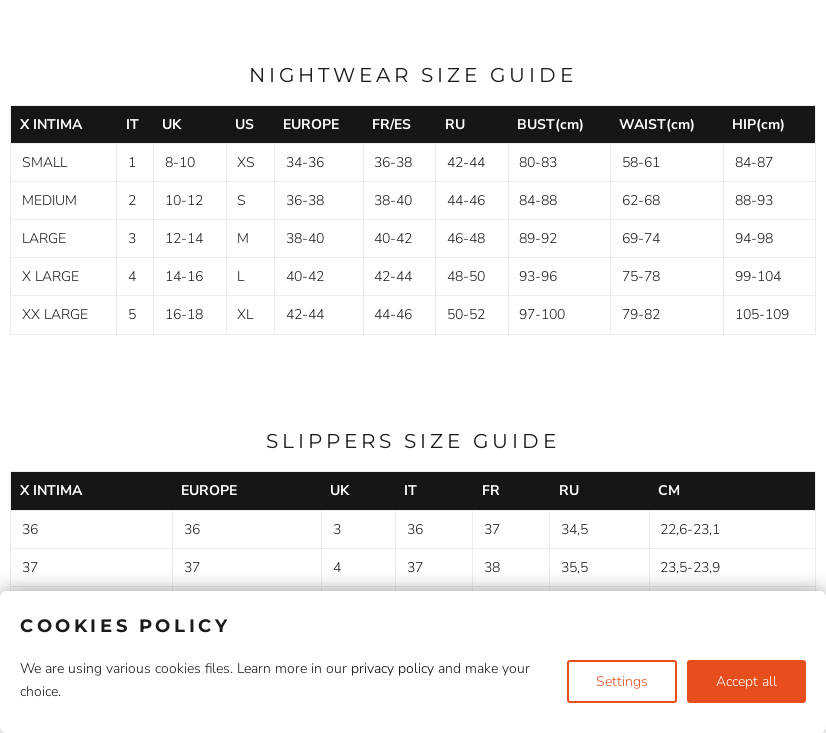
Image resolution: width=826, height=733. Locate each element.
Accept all (746, 681)
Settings (622, 681)
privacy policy (392, 668)
